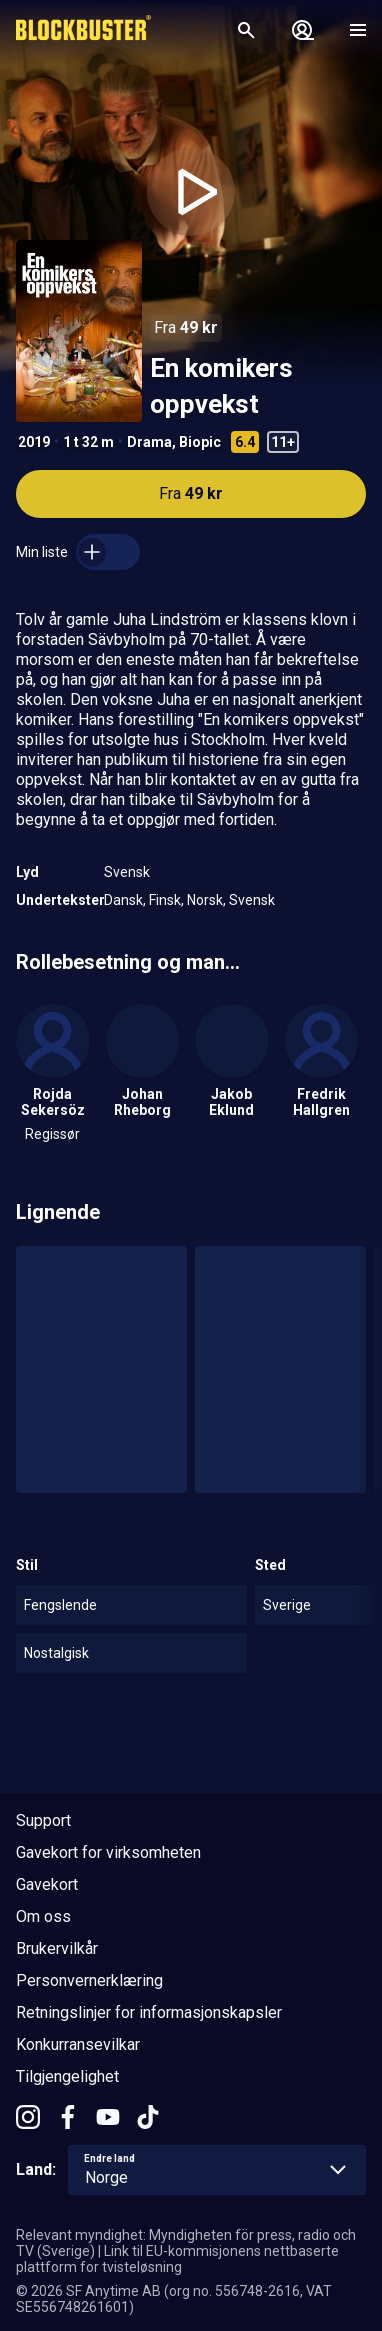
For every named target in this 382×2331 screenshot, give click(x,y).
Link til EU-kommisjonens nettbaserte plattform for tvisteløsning (177, 2259)
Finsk (165, 900)
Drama (149, 442)
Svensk (127, 872)
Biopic (200, 442)
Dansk (123, 900)
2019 (34, 442)
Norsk (205, 900)
